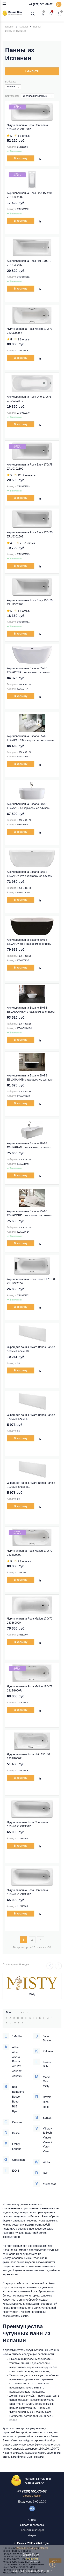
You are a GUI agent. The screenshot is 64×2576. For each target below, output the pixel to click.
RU (28, 2012)
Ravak (47, 2097)
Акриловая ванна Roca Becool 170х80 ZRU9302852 (31, 1281)
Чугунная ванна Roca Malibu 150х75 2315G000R (29, 1688)
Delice (16, 2133)
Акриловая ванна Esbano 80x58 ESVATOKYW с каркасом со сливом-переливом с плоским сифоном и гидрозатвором (30, 874)
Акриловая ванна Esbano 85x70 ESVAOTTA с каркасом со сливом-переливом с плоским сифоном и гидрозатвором (28, 670)
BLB (14, 2106)
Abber (15, 2047)
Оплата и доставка (32, 2525)
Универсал (50, 2184)
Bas (14, 2086)
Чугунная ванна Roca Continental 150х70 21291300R (27, 1824)
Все (8, 2012)
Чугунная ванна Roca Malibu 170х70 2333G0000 (29, 1552)
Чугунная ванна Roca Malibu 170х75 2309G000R (29, 330)
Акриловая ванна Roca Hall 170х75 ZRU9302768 (29, 262)
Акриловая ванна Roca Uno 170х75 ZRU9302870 (29, 398)
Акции (32, 2535)
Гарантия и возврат (32, 2530)
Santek (47, 2117)
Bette (15, 2101)
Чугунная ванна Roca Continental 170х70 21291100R (27, 127)
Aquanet (17, 2071)
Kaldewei (48, 2051)
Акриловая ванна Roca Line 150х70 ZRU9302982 (29, 195)
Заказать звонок (32, 2495)
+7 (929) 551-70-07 (41, 4)
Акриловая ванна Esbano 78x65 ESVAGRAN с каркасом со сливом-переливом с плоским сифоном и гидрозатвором (29, 1146)
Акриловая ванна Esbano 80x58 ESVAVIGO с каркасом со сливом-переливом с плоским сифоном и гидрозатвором (28, 806)
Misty (32, 1994)
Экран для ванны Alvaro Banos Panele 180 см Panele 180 (31, 1349)
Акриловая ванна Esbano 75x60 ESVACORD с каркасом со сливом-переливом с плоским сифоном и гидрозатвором (29, 1213)
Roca (46, 2106)
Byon (15, 2111)
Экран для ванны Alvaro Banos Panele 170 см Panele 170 (31, 1416)
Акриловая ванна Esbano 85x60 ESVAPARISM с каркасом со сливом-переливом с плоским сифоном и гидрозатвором (30, 738)
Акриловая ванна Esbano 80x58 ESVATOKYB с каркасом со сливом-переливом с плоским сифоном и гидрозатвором (29, 942)
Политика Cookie (35, 2572)
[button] (50, 1966)
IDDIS (15, 2170)
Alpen (15, 2052)
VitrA (46, 2151)
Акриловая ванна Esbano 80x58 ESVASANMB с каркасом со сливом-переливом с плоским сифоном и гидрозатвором (30, 1078)
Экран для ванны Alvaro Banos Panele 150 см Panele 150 (31, 1484)
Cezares (17, 2122)
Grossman (18, 2159)
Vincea (47, 2137)
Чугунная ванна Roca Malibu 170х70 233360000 (29, 1620)
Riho (46, 2101)
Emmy (16, 2144)
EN (22, 2012)
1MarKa (17, 2036)
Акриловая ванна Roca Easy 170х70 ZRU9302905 (30, 534)
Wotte (46, 2162)
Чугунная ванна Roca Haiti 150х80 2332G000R (28, 1756)
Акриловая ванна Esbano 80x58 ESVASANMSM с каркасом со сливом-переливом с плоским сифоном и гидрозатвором (31, 1010)
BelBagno (18, 2091)
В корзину (20, 158)
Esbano (16, 2148)
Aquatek (17, 2076)
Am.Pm (16, 2066)
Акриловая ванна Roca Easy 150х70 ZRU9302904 (30, 602)
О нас (32, 2519)
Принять (55, 2560)
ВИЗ (45, 2173)
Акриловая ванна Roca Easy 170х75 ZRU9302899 (30, 466)
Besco (16, 2096)
